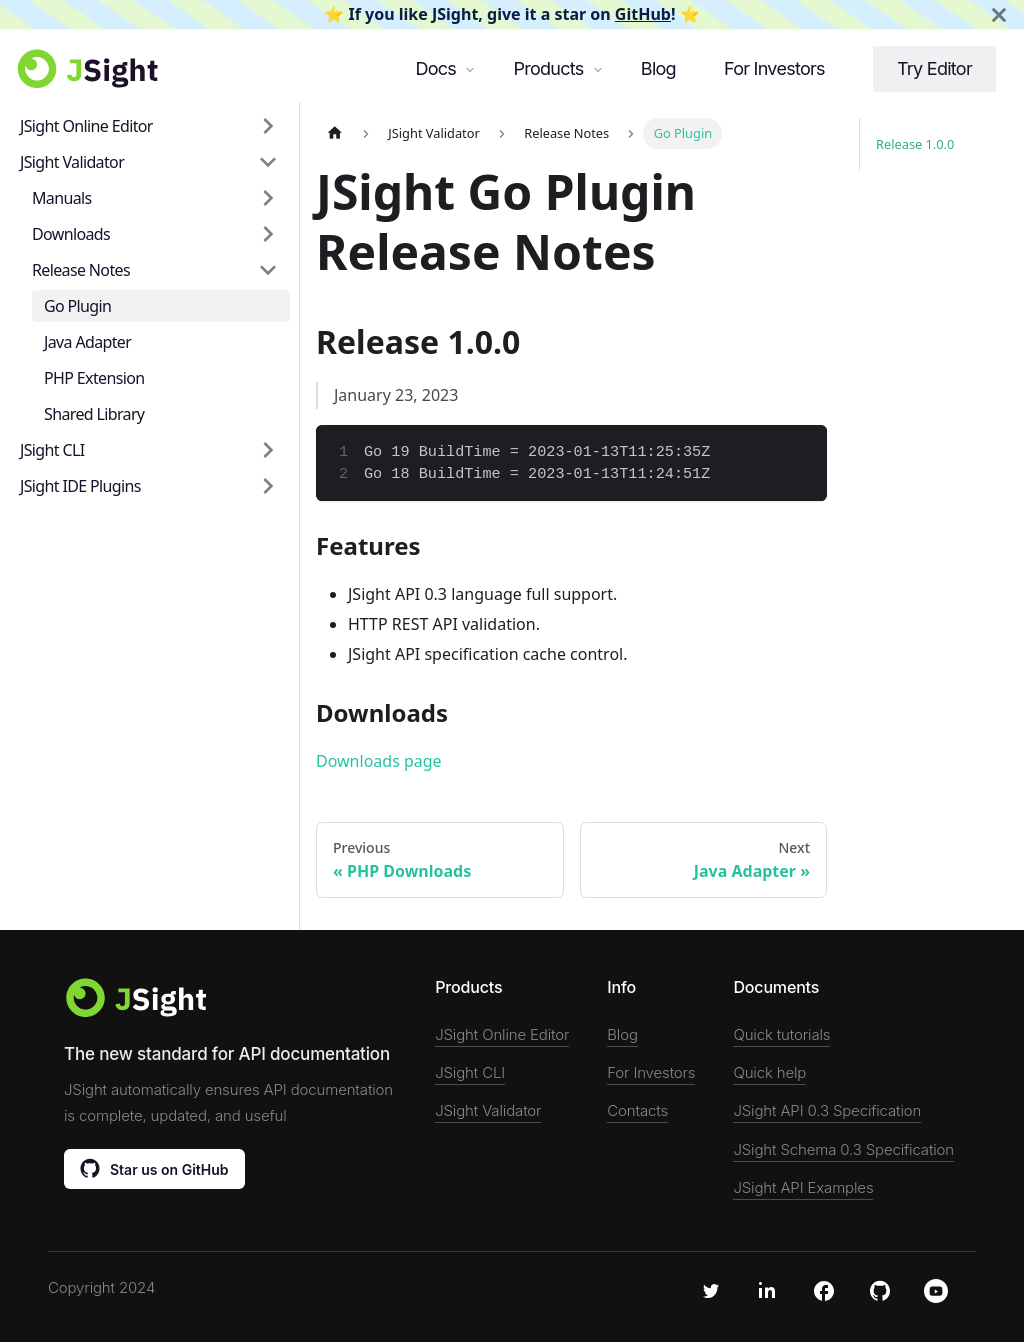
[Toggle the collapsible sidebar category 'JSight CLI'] (268, 450)
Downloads (71, 234)
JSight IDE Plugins (80, 486)
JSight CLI (52, 450)
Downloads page (379, 761)
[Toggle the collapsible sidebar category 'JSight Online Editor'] (268, 126)
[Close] (999, 14)
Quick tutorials (781, 1034)
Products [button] (548, 68)
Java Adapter (87, 342)
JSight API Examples (803, 1187)
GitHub (643, 14)
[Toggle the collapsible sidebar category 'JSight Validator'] (268, 162)
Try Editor (934, 68)
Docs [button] (435, 68)
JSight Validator (72, 162)
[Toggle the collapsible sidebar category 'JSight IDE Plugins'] (268, 486)
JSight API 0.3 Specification (827, 1110)
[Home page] (335, 133)
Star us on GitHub (154, 1168)
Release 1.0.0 (915, 144)
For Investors (774, 68)
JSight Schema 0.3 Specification (843, 1149)
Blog (658, 68)
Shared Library (94, 414)
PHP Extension (94, 378)
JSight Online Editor (86, 126)
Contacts (637, 1110)
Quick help (769, 1072)
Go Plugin (77, 306)
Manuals (62, 198)
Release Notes (81, 270)
